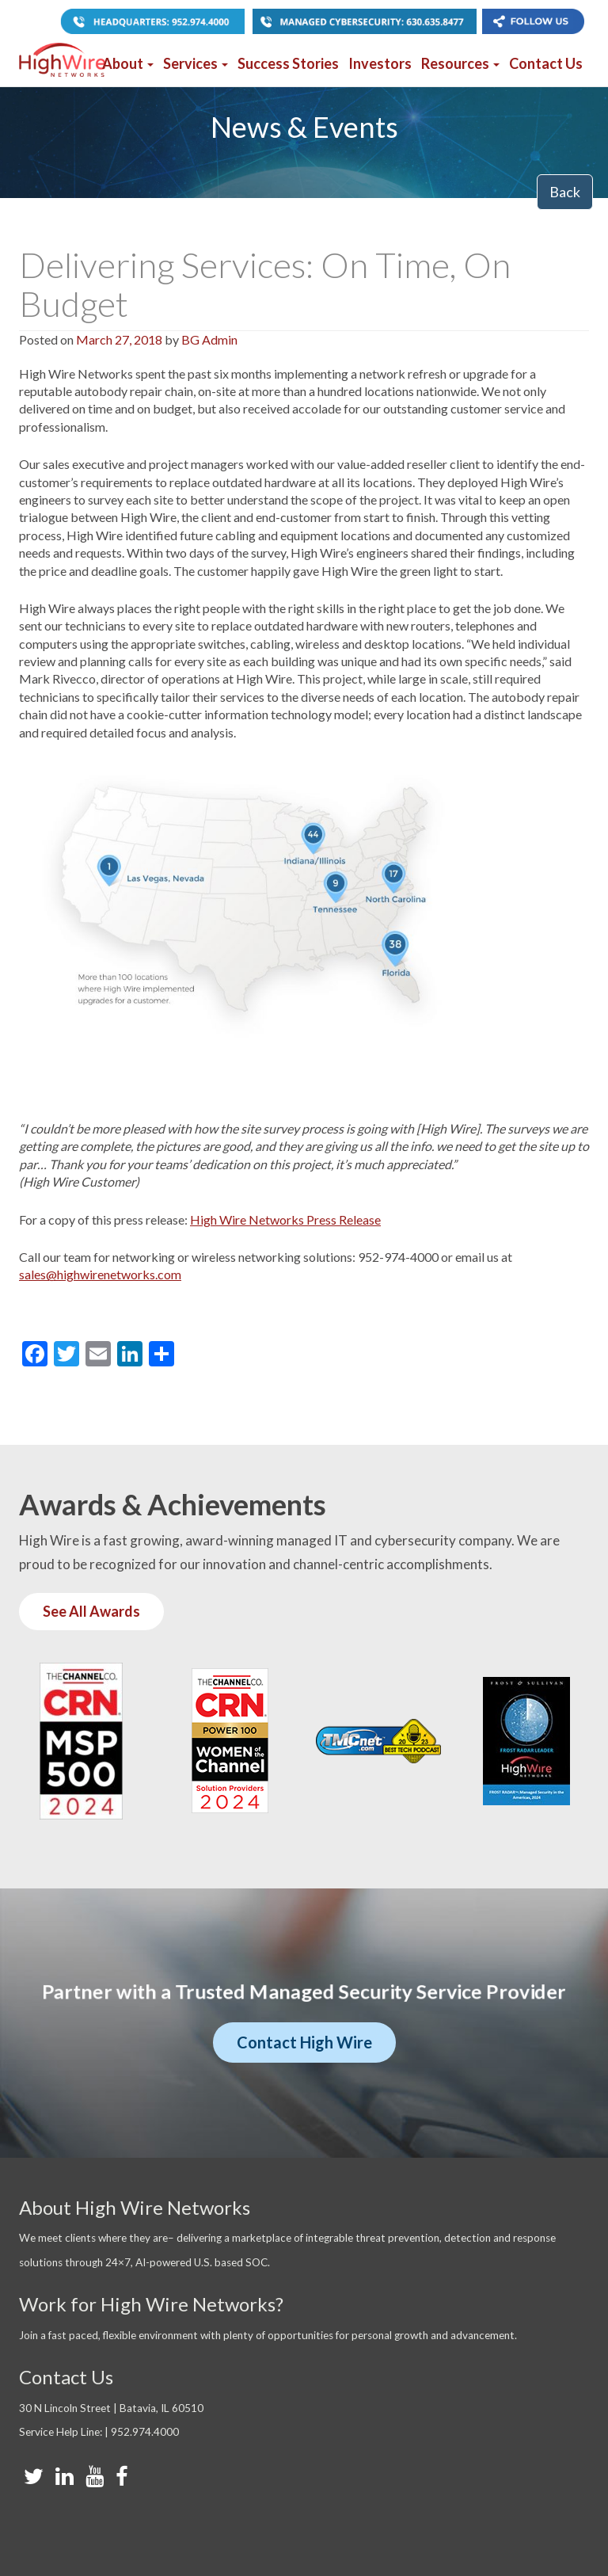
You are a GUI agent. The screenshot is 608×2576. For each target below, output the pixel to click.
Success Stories (288, 63)
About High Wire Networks (134, 2207)
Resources (460, 63)
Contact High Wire (304, 2042)
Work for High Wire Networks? (151, 2303)
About (128, 63)
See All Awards (91, 1611)
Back (564, 191)
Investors (380, 63)
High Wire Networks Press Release (285, 1219)
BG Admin (209, 339)
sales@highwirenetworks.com (100, 1274)
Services (195, 63)
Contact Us (546, 63)
